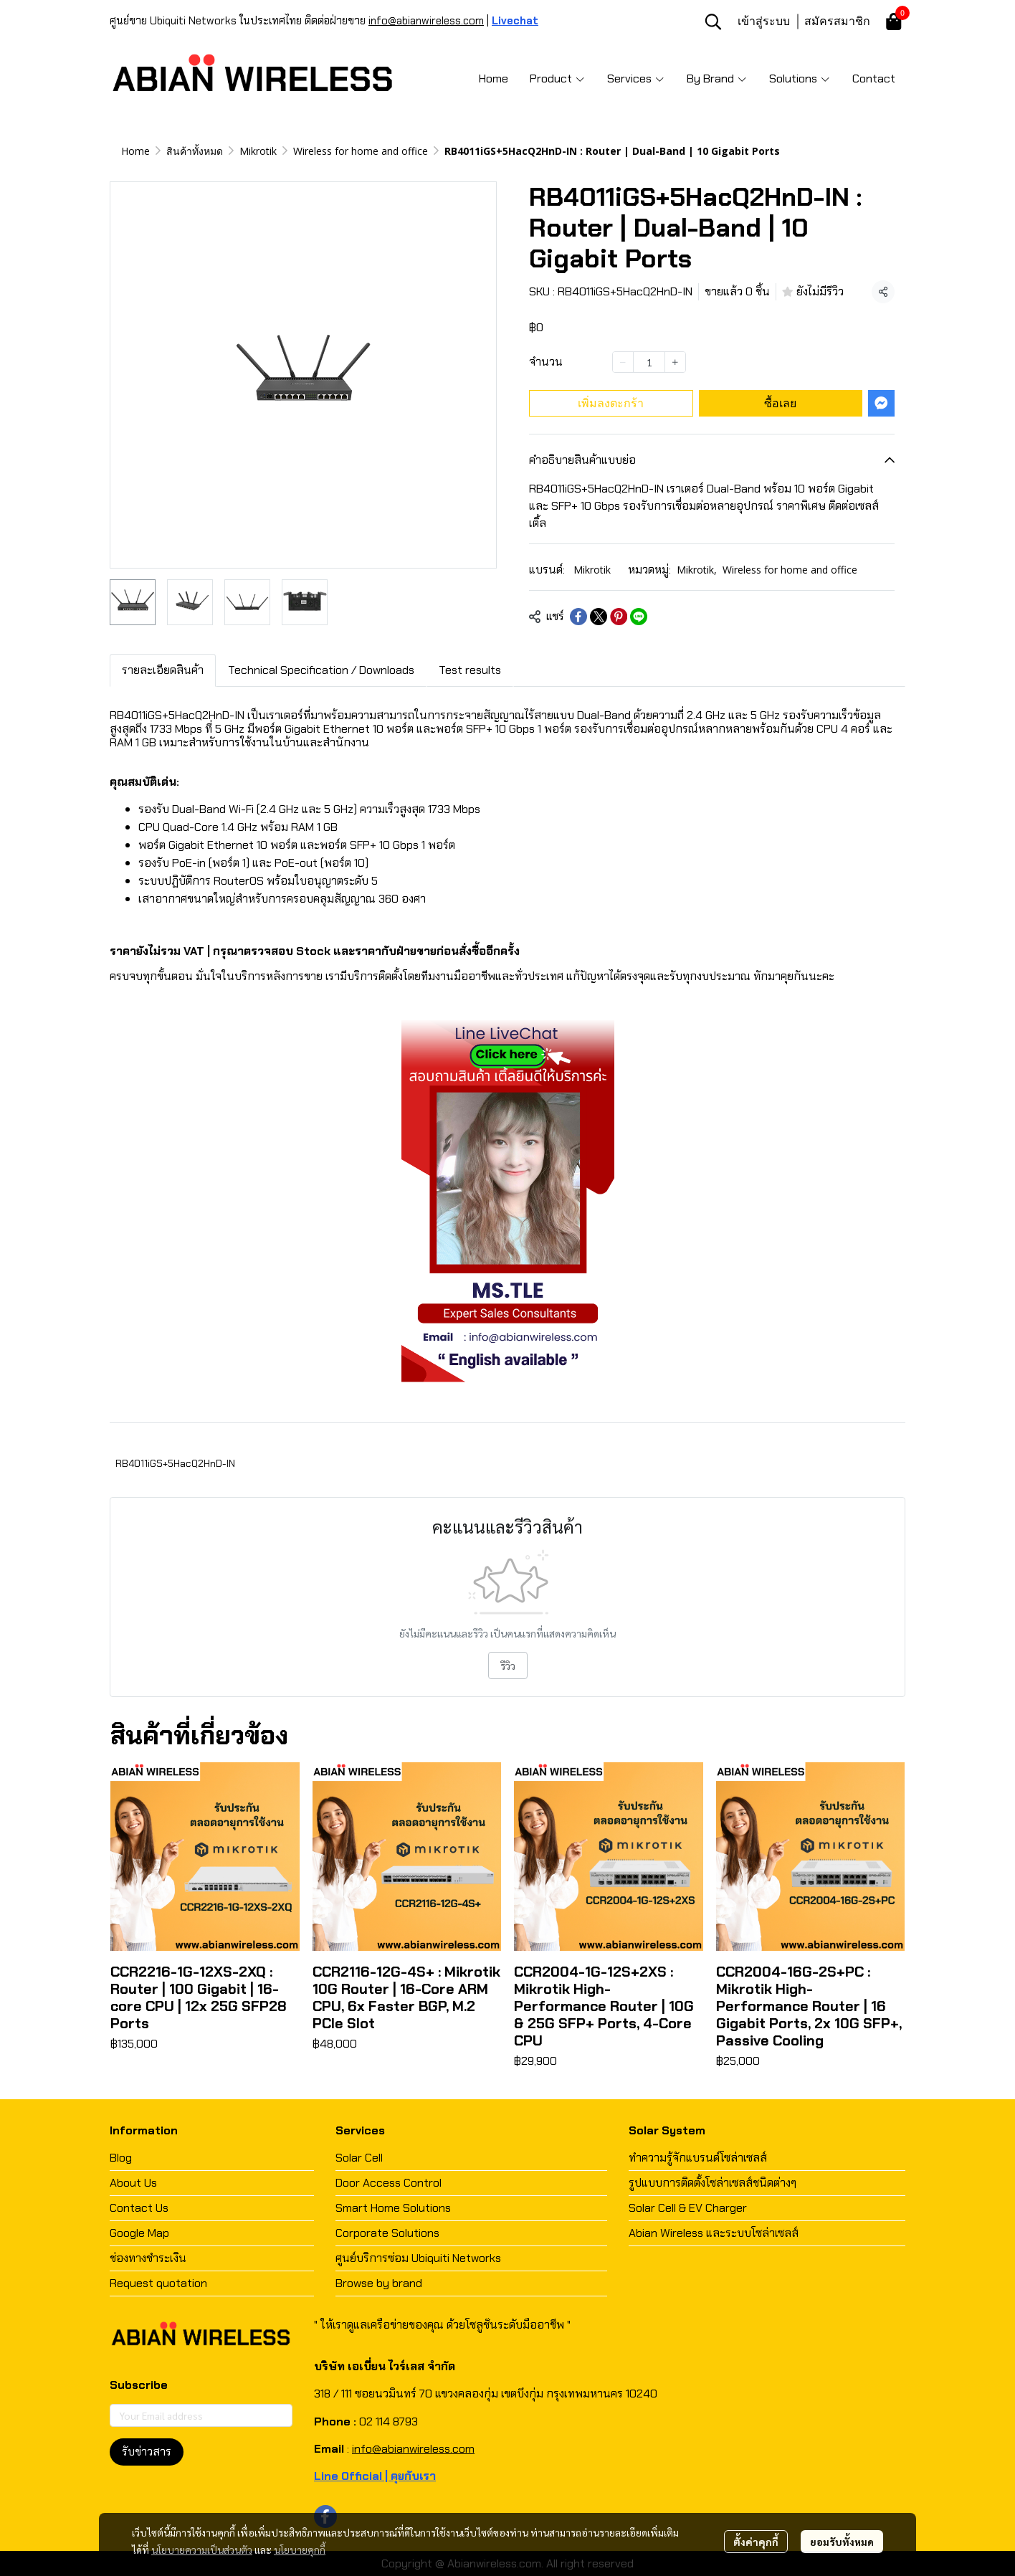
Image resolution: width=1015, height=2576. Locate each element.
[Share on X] (598, 616)
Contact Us (139, 2207)
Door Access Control (388, 2182)
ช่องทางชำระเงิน (148, 2258)
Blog (121, 2157)
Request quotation (158, 2283)
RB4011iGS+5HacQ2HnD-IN (175, 1463)
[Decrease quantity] (623, 362)
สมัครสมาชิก (837, 21)
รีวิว (507, 1665)
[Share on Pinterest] (618, 616)
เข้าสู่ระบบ (764, 21)
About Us (133, 2182)
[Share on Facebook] (578, 616)
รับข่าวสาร (146, 2451)
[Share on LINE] (638, 616)
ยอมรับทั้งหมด (842, 2541)
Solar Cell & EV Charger (688, 2207)
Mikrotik (258, 151)
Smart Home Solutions (393, 2207)
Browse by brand (378, 2283)
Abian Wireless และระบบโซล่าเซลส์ (714, 2232)
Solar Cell (359, 2157)
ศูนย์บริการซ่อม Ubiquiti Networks (418, 2258)
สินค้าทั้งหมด (194, 151)
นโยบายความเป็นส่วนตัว (201, 2549)
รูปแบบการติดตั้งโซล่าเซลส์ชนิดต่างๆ (712, 2182)
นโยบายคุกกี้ (299, 2549)
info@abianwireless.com (426, 21)
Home (135, 151)
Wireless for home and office (360, 151)
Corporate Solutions (387, 2232)
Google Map (139, 2232)
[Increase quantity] (675, 362)
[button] (713, 21)
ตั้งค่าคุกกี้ (755, 2541)
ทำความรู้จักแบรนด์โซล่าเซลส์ (698, 2157)
